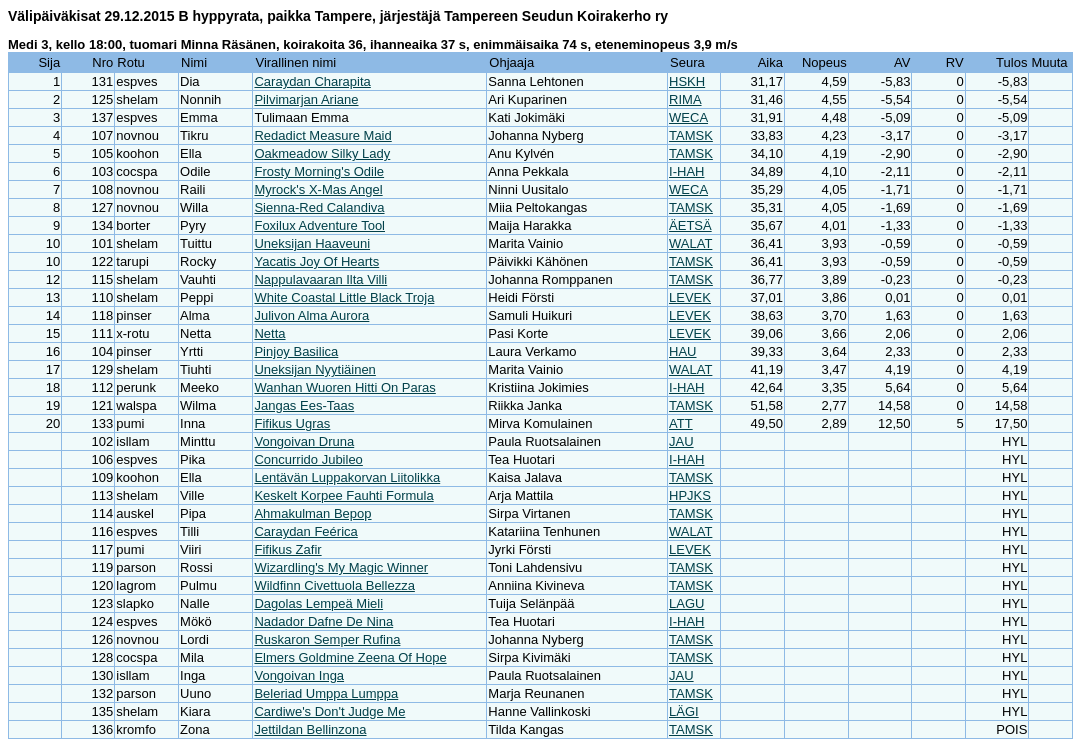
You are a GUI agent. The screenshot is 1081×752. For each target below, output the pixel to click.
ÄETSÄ (690, 225)
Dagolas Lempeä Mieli (318, 603)
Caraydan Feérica (305, 531)
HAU (682, 351)
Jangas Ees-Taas (304, 405)
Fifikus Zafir (287, 549)
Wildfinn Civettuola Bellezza (334, 585)
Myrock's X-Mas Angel (318, 189)
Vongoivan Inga (299, 675)
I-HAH (686, 171)
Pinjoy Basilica (296, 351)
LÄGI (684, 711)
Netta (269, 333)
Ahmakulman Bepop (312, 513)
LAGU (686, 603)
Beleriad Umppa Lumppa (326, 693)
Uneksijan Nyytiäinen (314, 369)
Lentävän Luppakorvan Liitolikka (347, 477)
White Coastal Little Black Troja (344, 297)
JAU (681, 441)
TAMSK (691, 135)
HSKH (687, 81)
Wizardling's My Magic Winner (341, 567)
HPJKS (690, 495)
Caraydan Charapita (312, 81)
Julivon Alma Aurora (311, 315)
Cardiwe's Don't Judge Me (329, 711)
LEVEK (690, 297)
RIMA (685, 99)
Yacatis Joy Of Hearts (316, 261)
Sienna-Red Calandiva (319, 207)
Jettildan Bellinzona (310, 729)
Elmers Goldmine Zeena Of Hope (350, 657)
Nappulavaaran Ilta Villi (320, 279)
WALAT (690, 243)
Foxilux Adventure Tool (319, 225)
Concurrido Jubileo (308, 459)
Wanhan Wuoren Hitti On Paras (344, 387)
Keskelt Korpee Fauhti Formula (343, 495)
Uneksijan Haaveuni (312, 243)
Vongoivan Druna (304, 441)
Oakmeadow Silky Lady (322, 153)
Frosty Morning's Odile (319, 171)
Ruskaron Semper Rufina (327, 639)
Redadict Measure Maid (322, 135)
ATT (681, 423)
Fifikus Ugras (292, 423)
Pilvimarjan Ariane (306, 99)
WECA (688, 117)
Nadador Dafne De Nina (323, 621)
